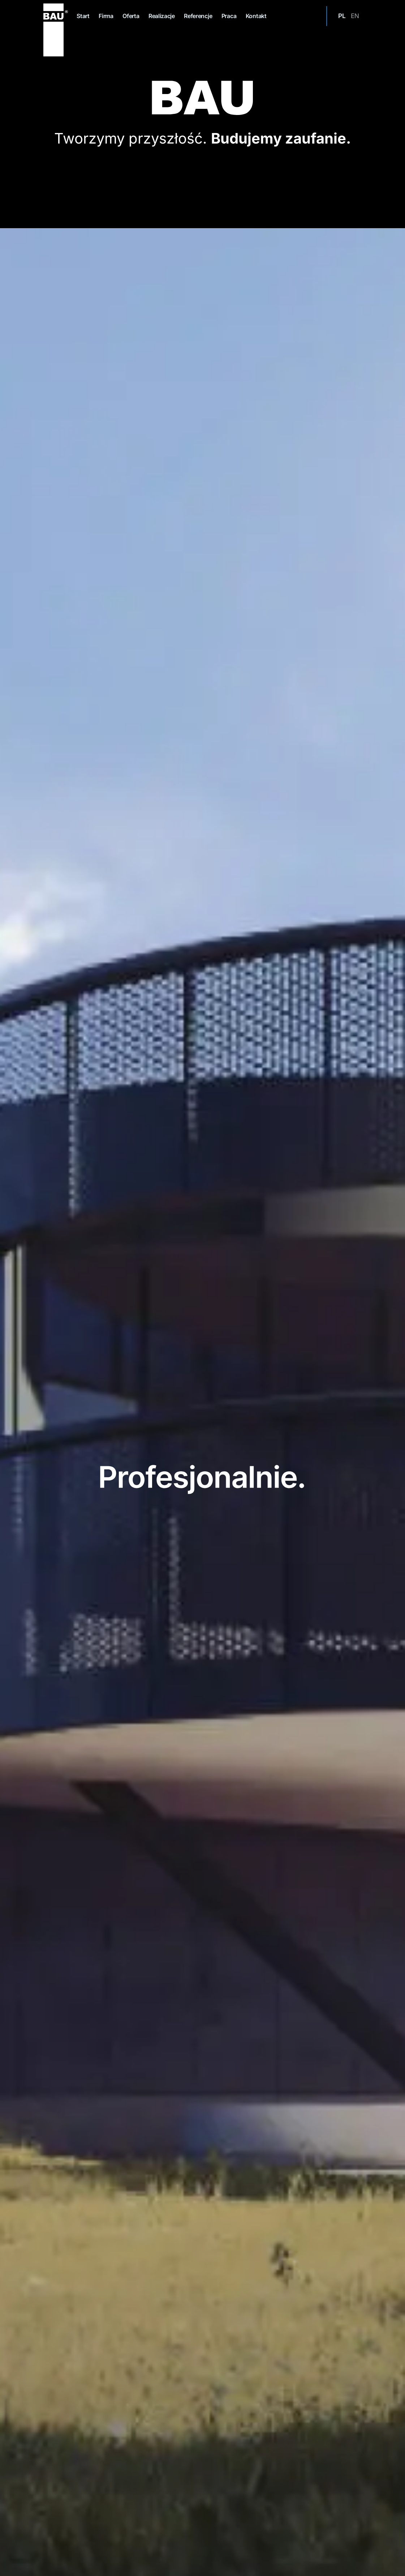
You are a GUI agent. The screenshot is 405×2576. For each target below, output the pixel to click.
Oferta (130, 16)
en (355, 16)
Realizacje (161, 16)
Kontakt (256, 16)
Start (83, 16)
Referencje (198, 16)
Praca (228, 16)
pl (342, 16)
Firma (106, 16)
